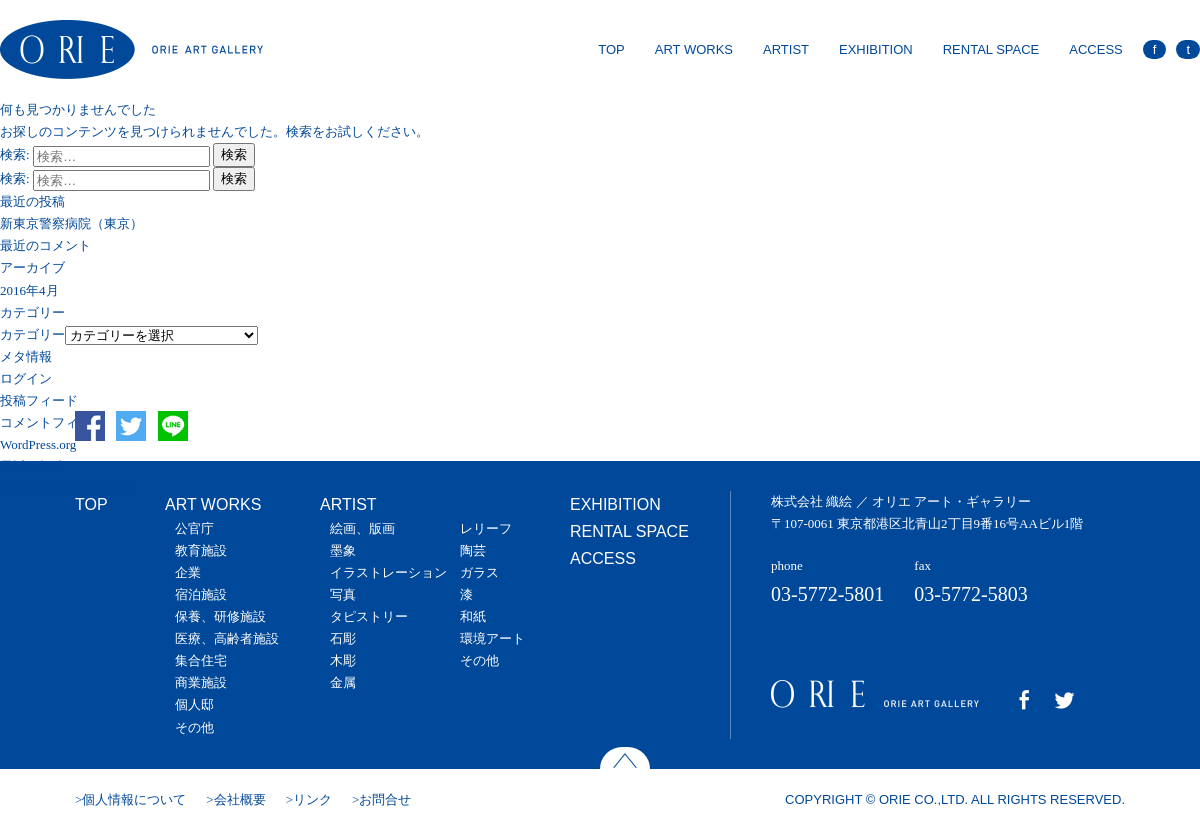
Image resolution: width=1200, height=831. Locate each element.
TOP (611, 49)
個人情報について (134, 799)
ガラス (479, 572)
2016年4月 (29, 290)
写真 (343, 594)
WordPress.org (38, 444)
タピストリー (369, 616)
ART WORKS (694, 49)
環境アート (492, 638)
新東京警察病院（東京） (71, 223)
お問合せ (385, 799)
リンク (312, 799)
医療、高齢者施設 (227, 638)
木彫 (343, 660)
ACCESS (1095, 49)
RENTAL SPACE (991, 49)
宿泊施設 (201, 594)
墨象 (343, 550)
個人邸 (194, 704)
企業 (188, 572)
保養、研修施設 (220, 616)
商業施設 (201, 682)
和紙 (473, 616)
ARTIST (786, 49)
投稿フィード (39, 400)
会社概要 (240, 799)
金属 (343, 682)
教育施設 (201, 550)
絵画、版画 (362, 528)
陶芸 (473, 550)
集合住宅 (201, 660)
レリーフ (486, 528)
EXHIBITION (876, 49)
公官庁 (194, 528)
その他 (194, 727)
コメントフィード (52, 422)
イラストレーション (388, 572)
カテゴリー (32, 334)
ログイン (26, 378)
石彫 (343, 638)
